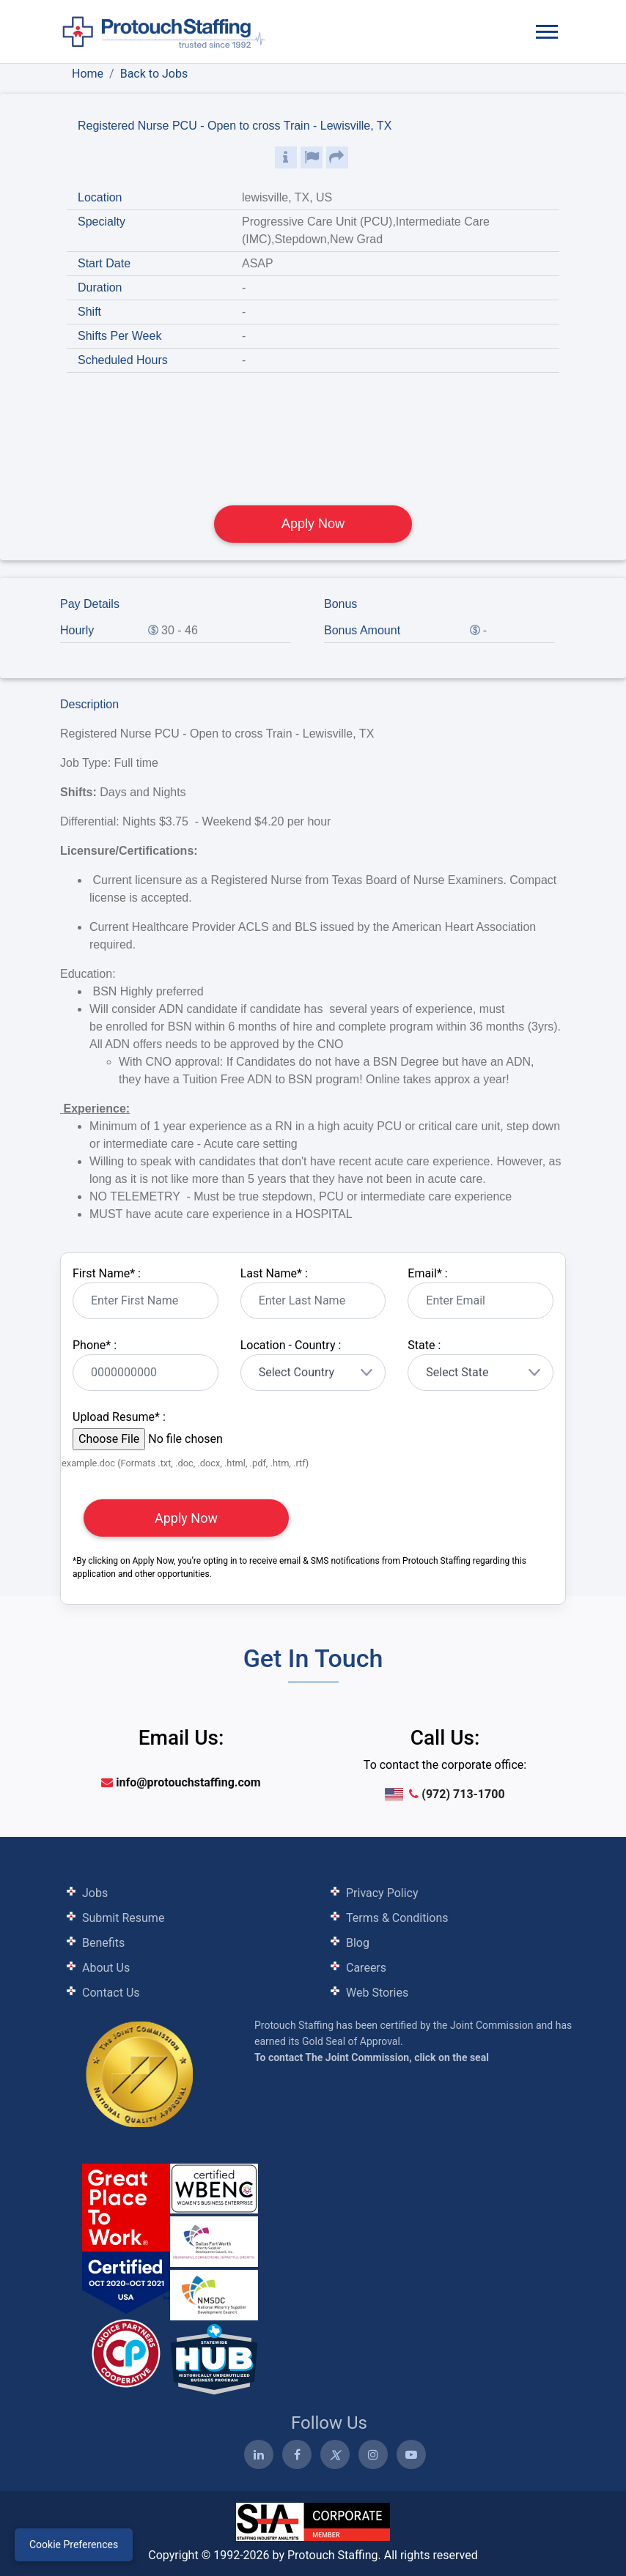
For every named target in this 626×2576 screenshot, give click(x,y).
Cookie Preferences (73, 2544)
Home (87, 74)
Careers (366, 1968)
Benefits (103, 1943)
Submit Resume (123, 1918)
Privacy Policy (382, 1893)
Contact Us (111, 1993)
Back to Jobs (154, 74)
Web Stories (377, 1993)
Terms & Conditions (397, 1918)
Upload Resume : (119, 1417)
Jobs (95, 1893)
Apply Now (313, 523)
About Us (106, 1968)
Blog (357, 1943)
